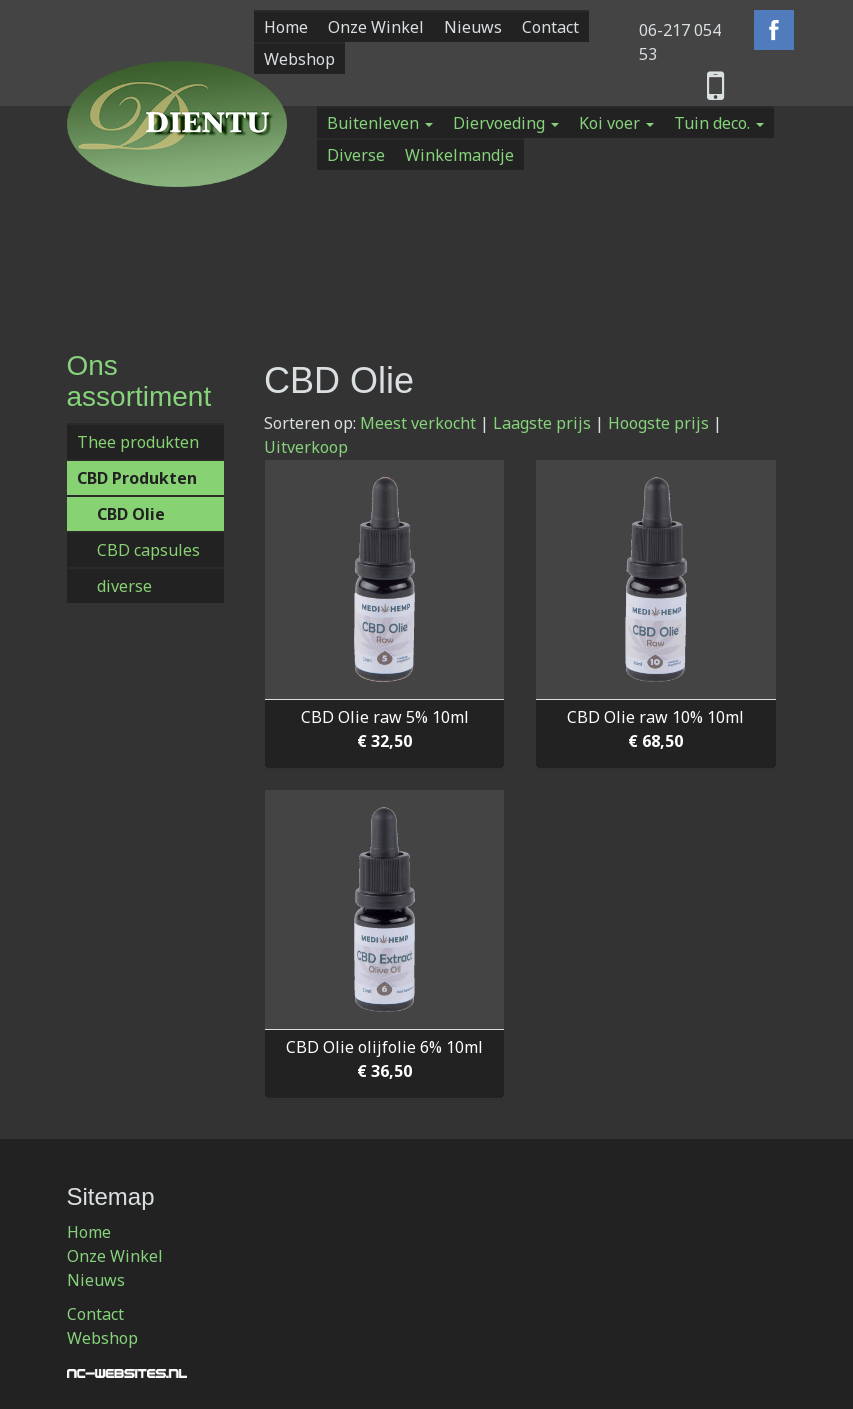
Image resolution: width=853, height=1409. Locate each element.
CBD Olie (131, 514)
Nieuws (473, 27)
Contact (550, 27)
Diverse (356, 155)
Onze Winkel (376, 27)
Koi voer (616, 123)
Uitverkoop (306, 447)
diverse (124, 586)
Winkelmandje (459, 155)
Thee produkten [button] (138, 442)
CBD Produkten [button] (137, 478)
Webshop (299, 59)
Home (286, 27)
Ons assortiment (139, 381)
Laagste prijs (542, 423)
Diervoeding (506, 123)
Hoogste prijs (658, 423)
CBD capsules (148, 550)
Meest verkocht (418, 423)
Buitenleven (380, 123)
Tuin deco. (719, 123)
